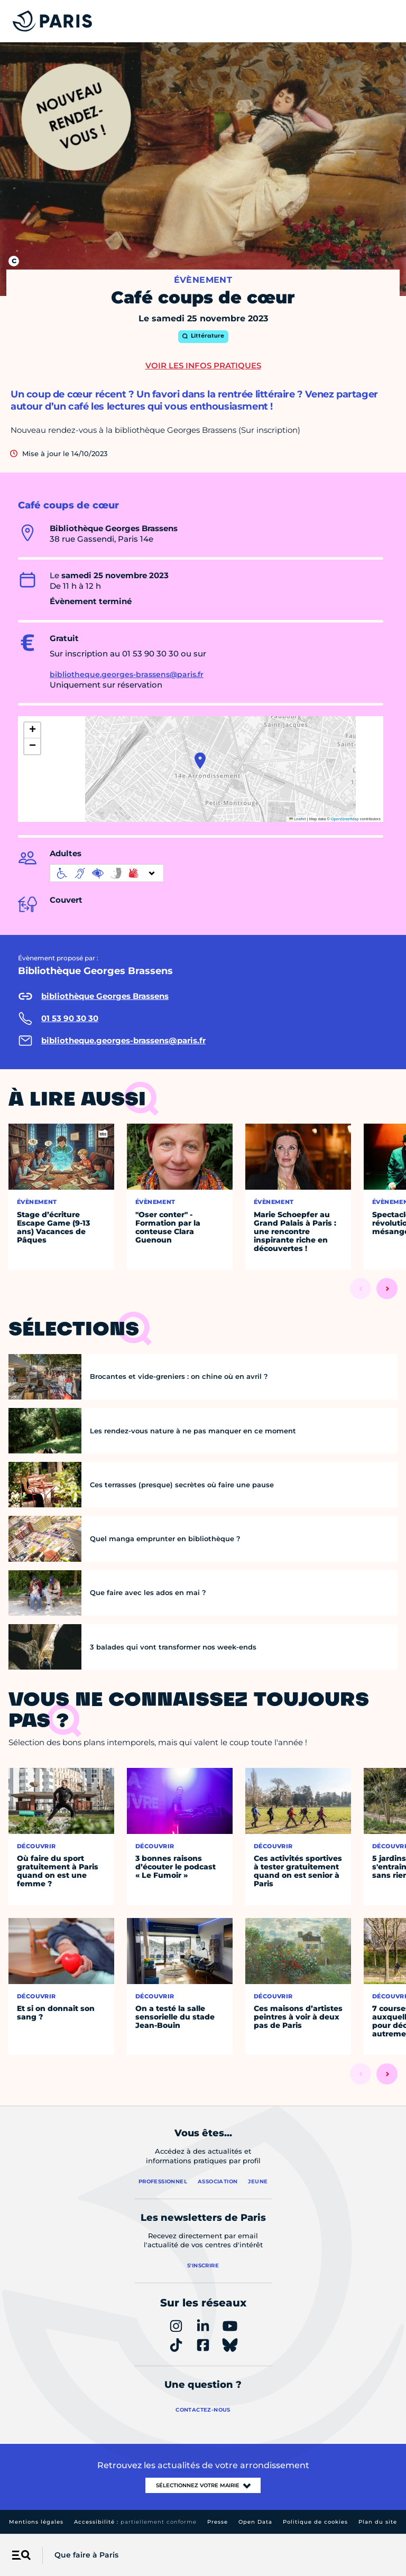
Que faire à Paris (86, 2555)
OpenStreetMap (345, 819)
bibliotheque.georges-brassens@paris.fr (127, 674)
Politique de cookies (315, 2521)
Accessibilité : (135, 2521)
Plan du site (377, 2521)
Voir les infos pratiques (203, 365)
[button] (200, 760)
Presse (217, 2521)
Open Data (255, 2521)
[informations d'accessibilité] (107, 873)
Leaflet (297, 819)
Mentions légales (36, 2521)
